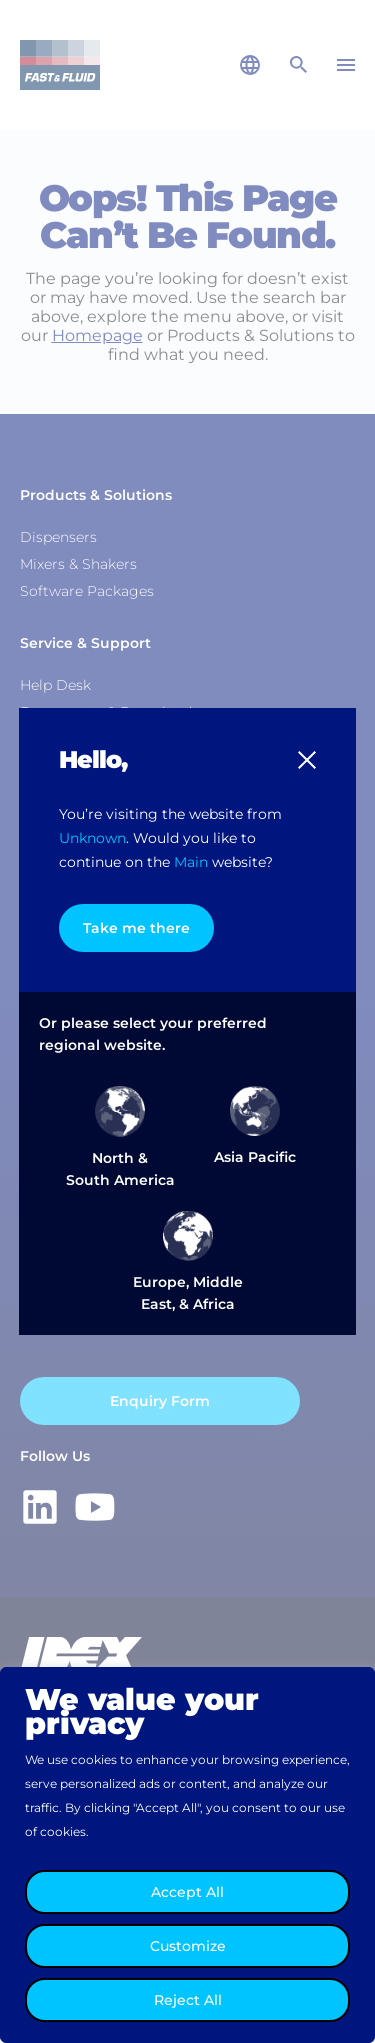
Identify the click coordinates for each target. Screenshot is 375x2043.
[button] (307, 760)
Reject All (188, 2000)
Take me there (136, 928)
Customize (188, 1946)
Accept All (187, 1892)
